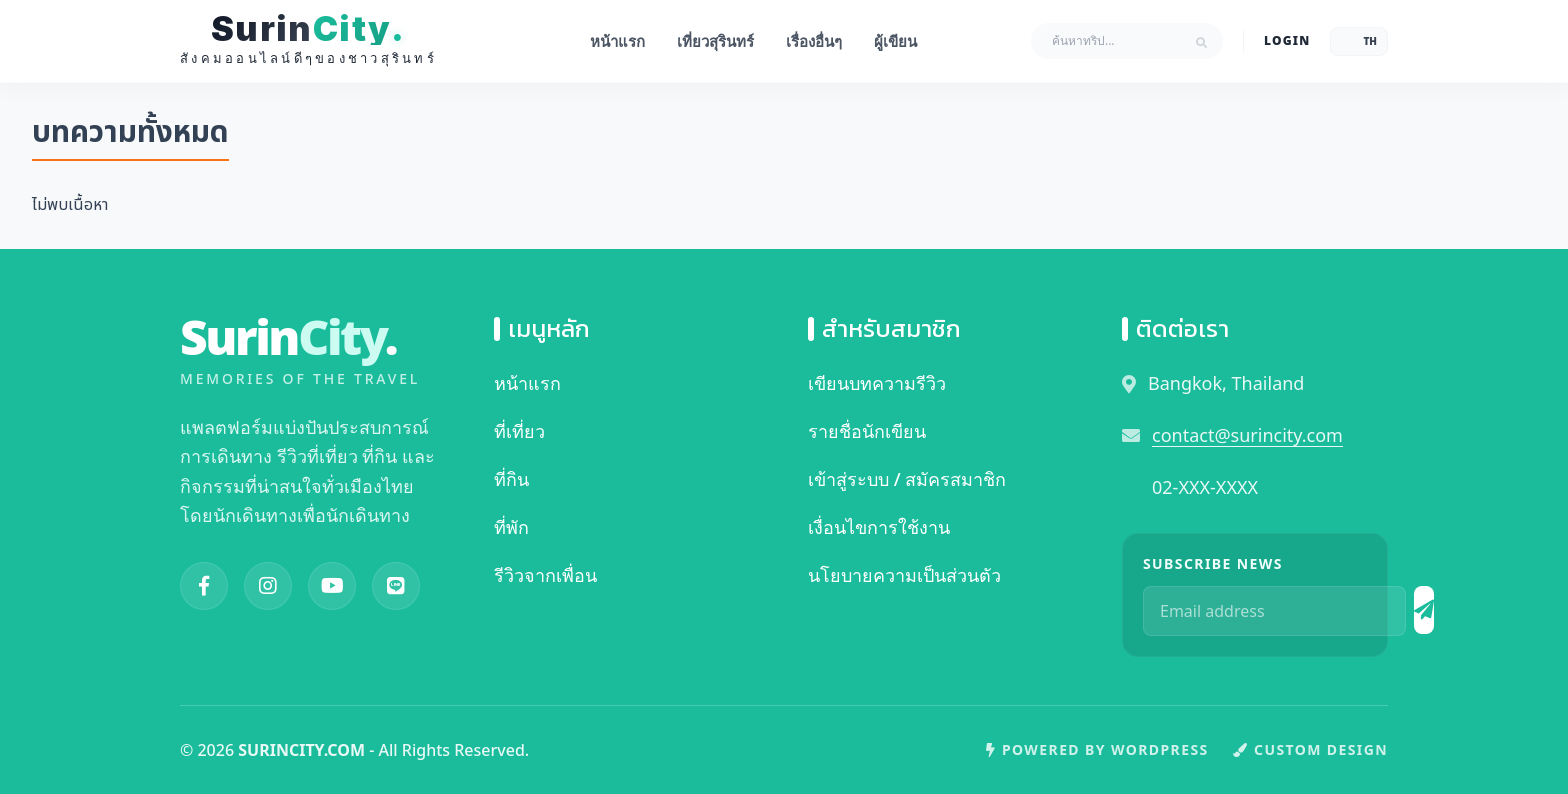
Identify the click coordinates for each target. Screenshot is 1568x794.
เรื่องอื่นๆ (814, 41)
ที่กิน (511, 479)
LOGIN (1287, 40)
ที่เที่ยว (519, 431)
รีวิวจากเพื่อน (545, 575)
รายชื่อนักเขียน (867, 431)
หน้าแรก (617, 41)
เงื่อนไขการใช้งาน (879, 527)
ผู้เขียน (895, 41)
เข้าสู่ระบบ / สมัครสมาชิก (907, 479)
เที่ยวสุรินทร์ (715, 41)
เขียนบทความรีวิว (877, 383)
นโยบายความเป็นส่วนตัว (904, 575)
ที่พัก (511, 527)
